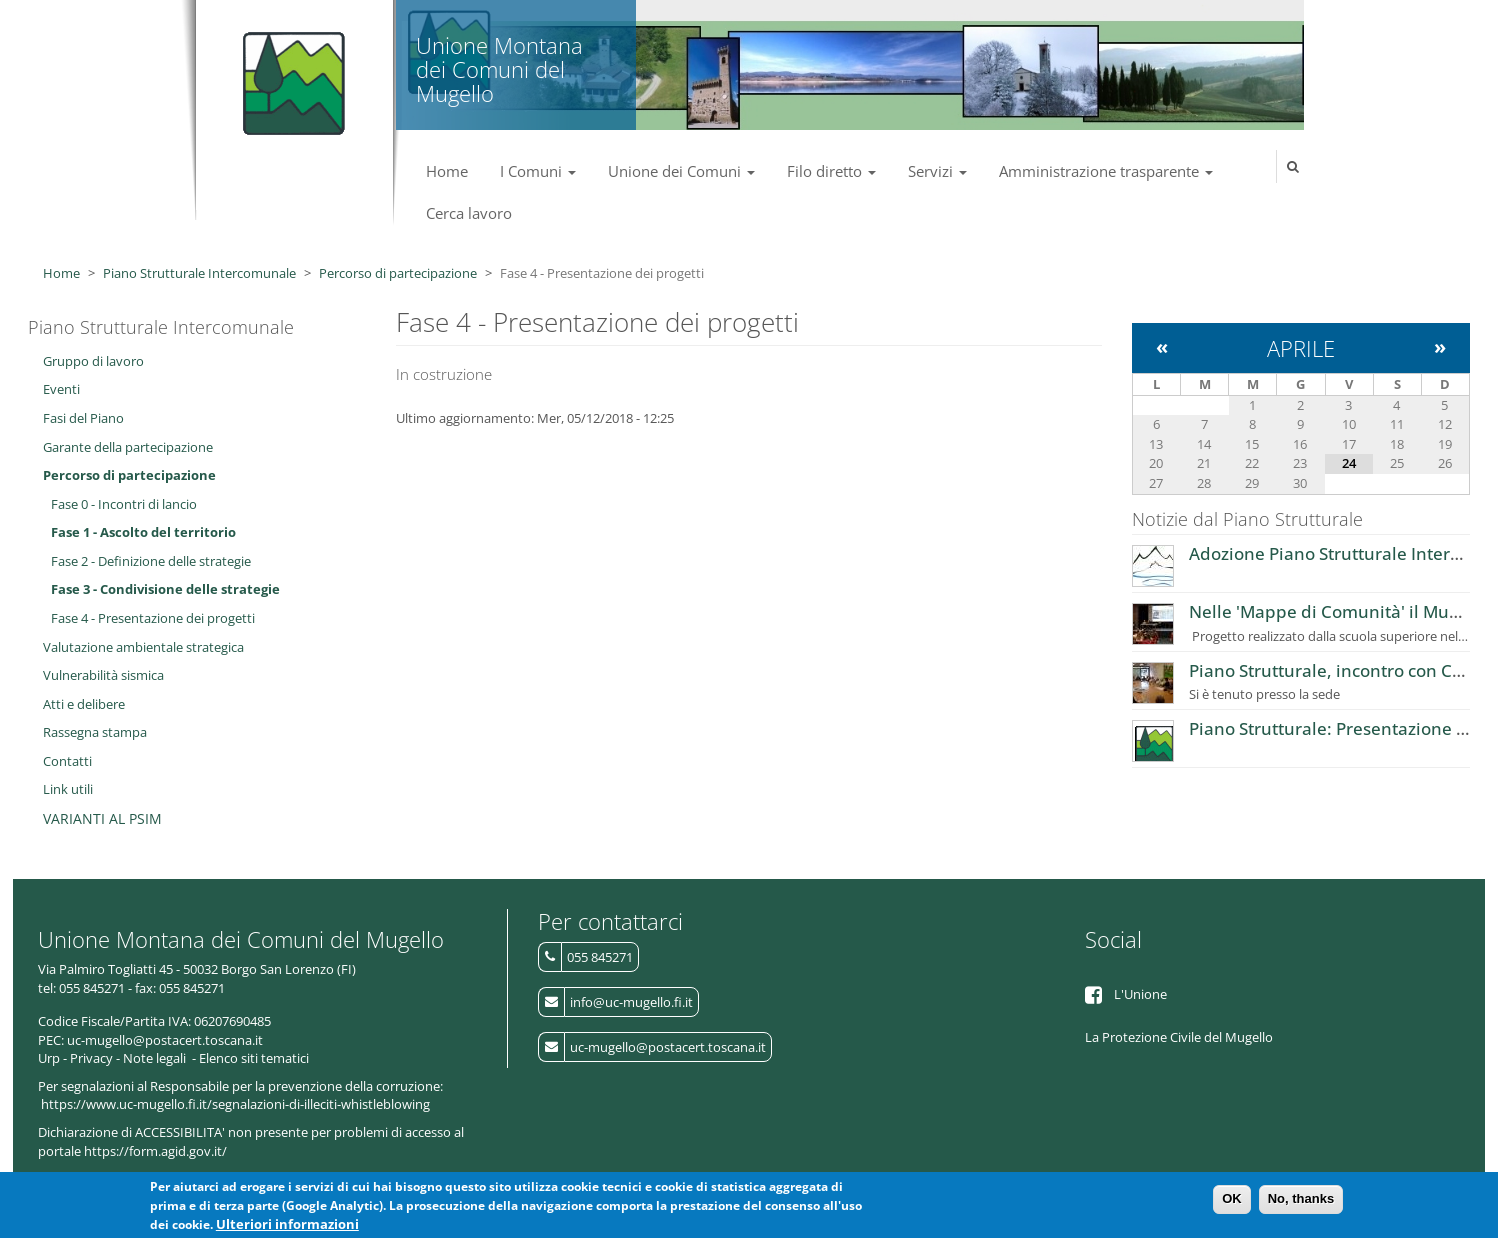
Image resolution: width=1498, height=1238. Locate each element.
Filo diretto (831, 171)
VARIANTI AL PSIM (102, 818)
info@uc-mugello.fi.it (631, 1002)
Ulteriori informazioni (287, 1225)
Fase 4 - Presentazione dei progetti (153, 618)
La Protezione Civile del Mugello (1179, 1037)
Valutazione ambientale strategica (143, 647)
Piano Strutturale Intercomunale (199, 273)
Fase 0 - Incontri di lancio (124, 504)
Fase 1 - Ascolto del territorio (143, 532)
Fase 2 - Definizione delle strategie (151, 561)
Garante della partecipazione (128, 447)
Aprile (1301, 348)
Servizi (937, 171)
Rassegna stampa (95, 732)
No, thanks (1301, 1199)
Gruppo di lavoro (93, 361)
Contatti (67, 761)
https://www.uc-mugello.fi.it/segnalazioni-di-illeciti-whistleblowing (235, 1104)
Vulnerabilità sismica (103, 675)
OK (1232, 1199)
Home (447, 171)
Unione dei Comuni (681, 171)
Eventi (61, 389)
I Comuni (538, 171)
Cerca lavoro (469, 213)
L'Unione (1140, 994)
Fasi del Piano (83, 418)
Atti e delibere (84, 704)
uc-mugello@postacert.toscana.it (668, 1047)
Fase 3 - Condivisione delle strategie (165, 589)
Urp (49, 1058)
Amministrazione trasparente (1106, 171)
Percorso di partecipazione (398, 273)
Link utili (68, 789)
